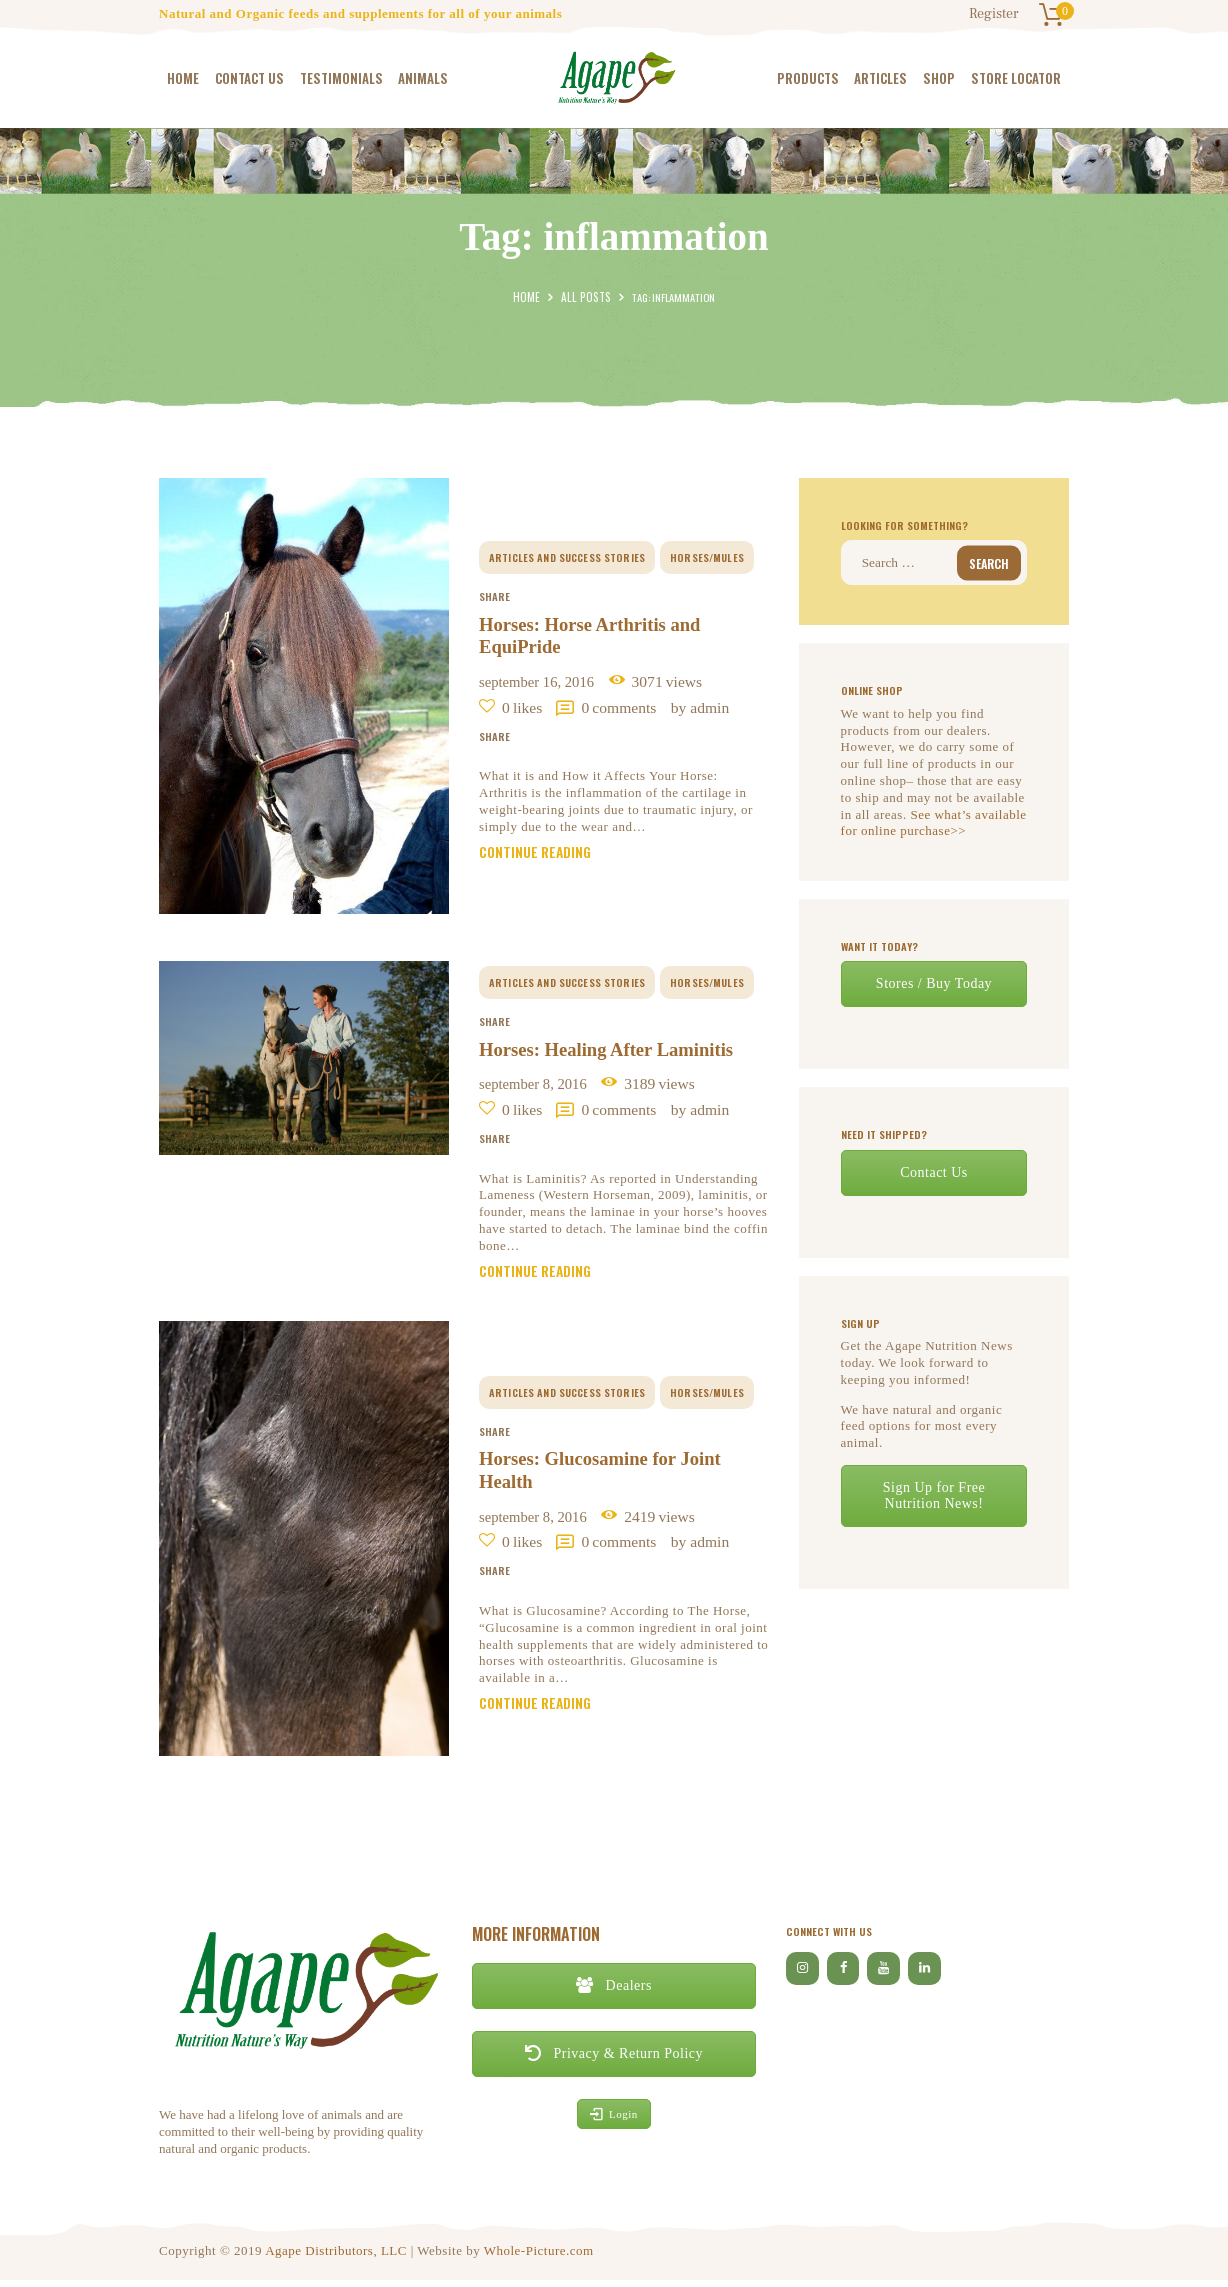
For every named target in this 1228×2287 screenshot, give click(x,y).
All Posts (584, 297)
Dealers (614, 1992)
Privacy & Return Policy (614, 2060)
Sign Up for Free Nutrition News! (934, 1494)
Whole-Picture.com (539, 2257)
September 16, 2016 (546, 681)
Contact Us (934, 1171)
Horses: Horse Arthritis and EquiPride (598, 635)
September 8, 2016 (541, 1086)
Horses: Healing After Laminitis (616, 1052)
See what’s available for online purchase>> (934, 822)
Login (614, 2120)
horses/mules (707, 553)
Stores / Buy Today (934, 982)
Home (531, 297)
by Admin (716, 706)
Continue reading (539, 855)
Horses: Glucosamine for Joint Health (609, 1476)
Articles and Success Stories (567, 553)
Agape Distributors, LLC (336, 2257)
